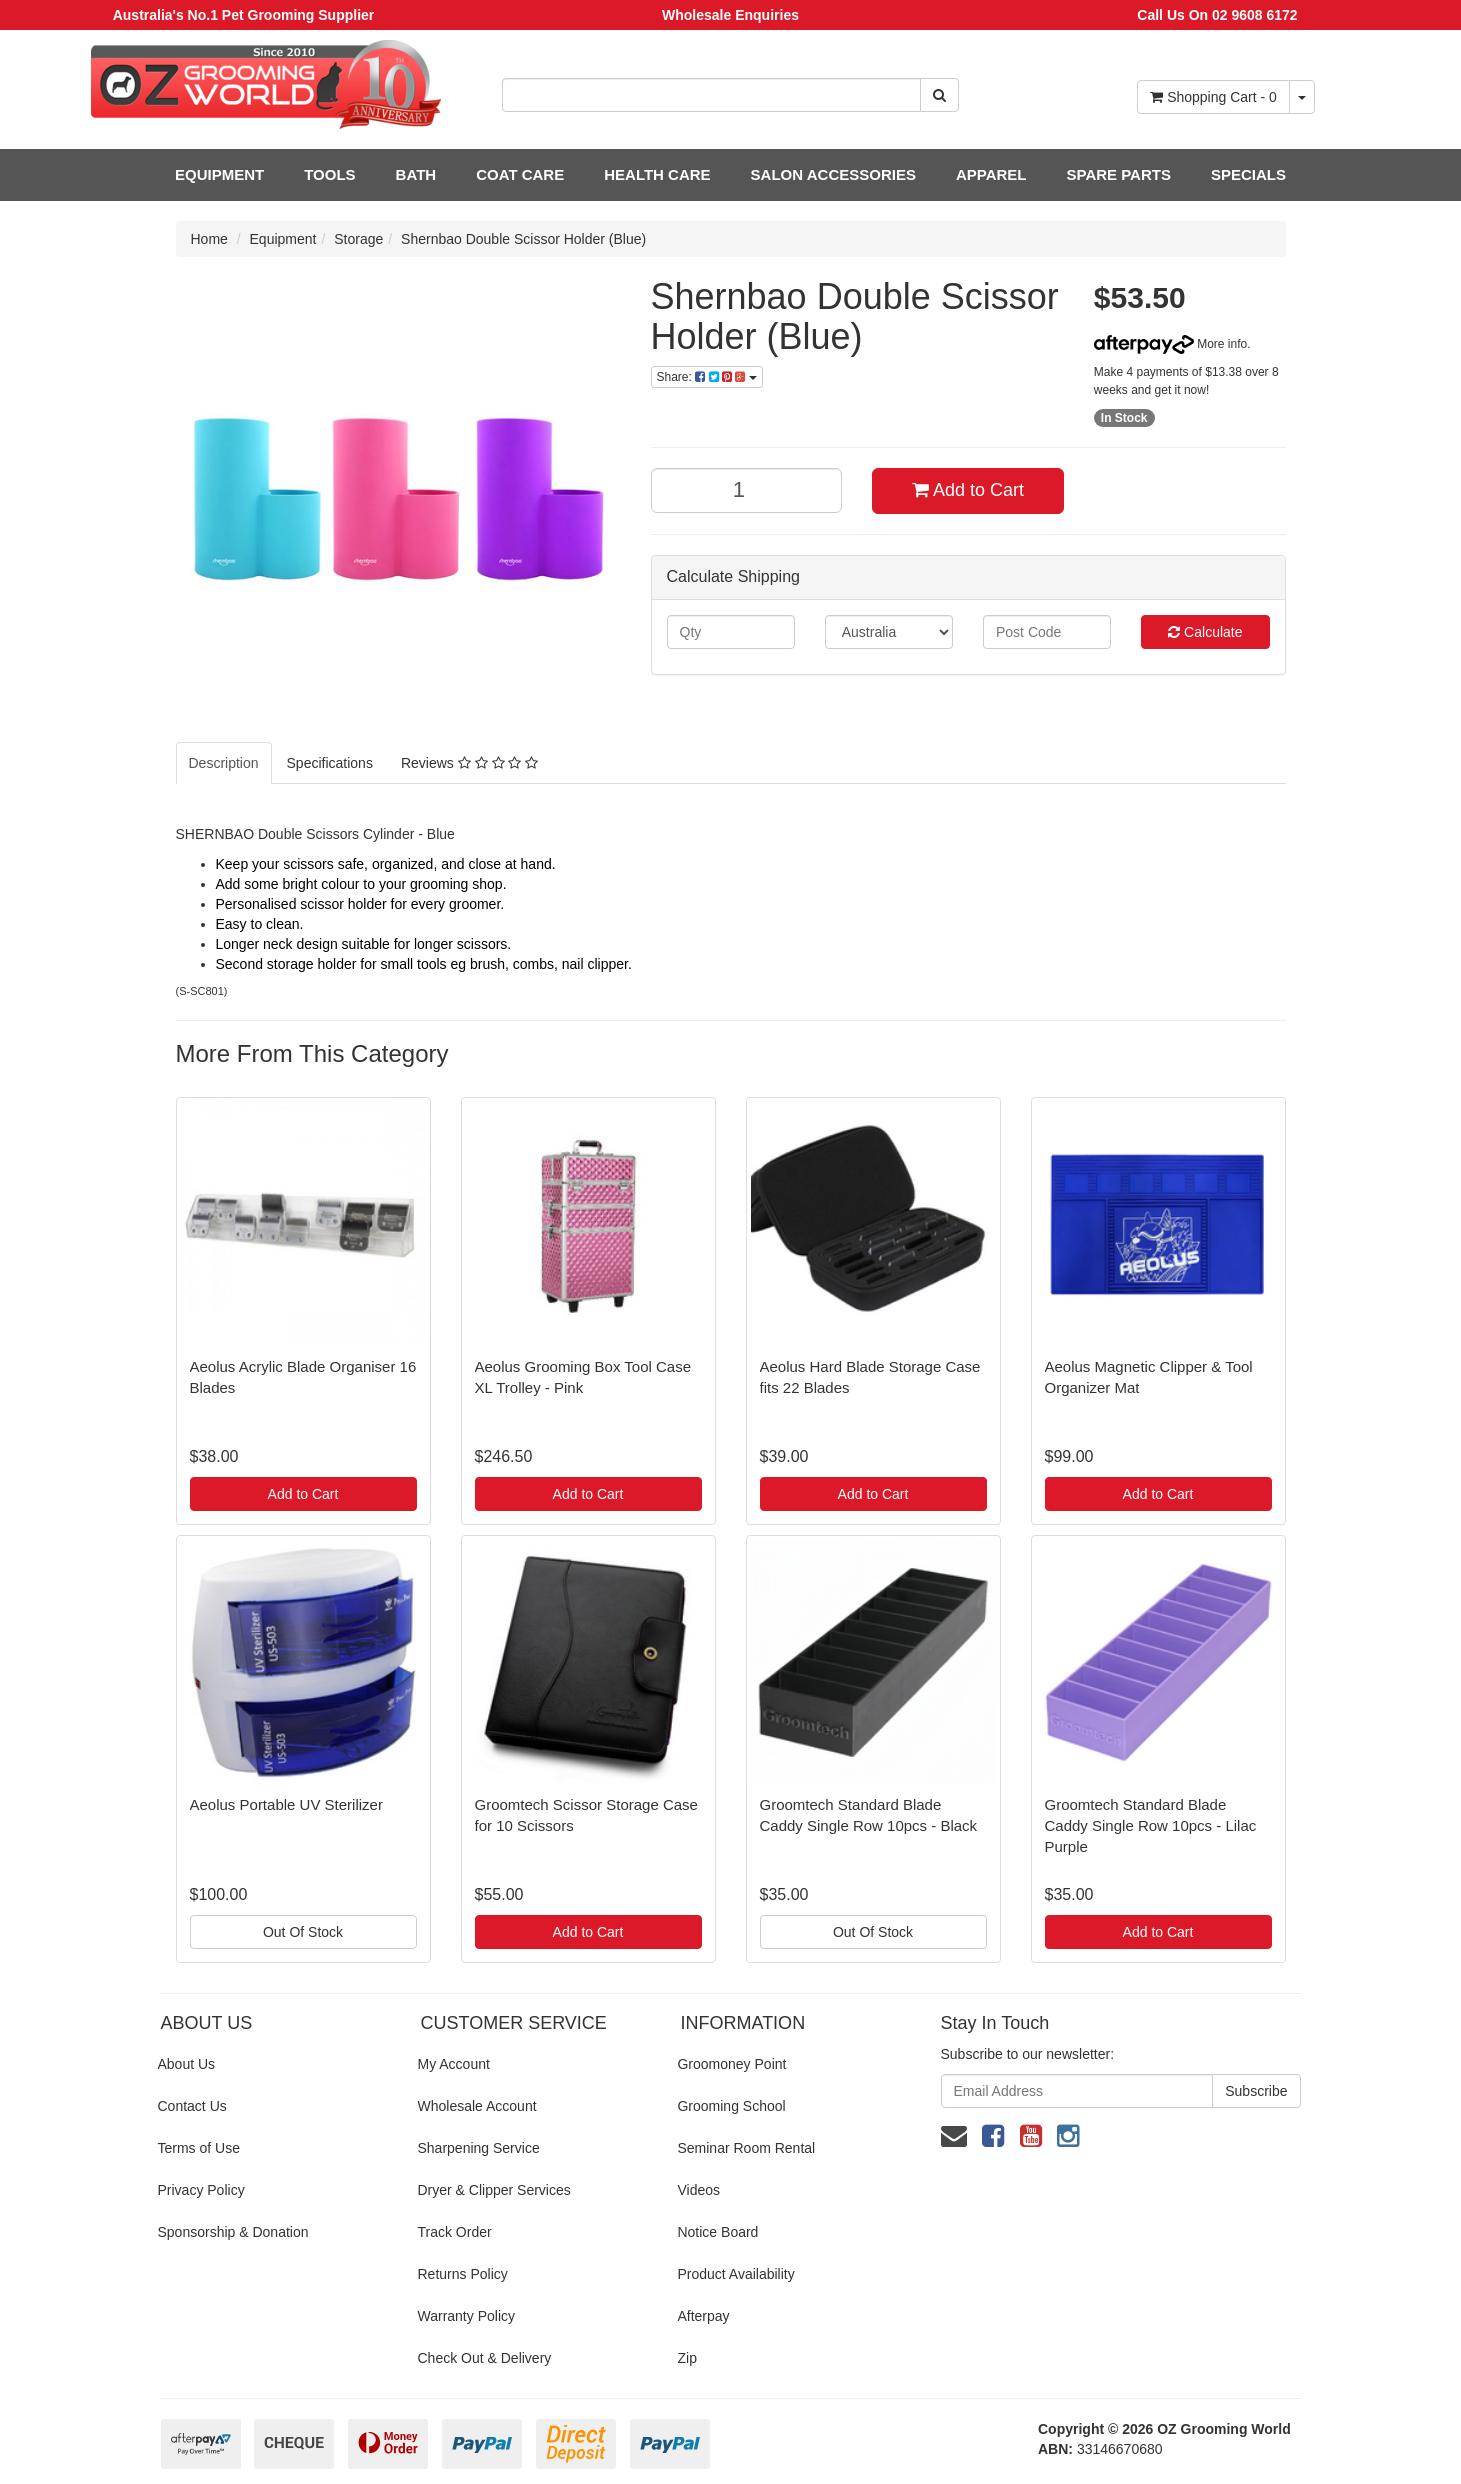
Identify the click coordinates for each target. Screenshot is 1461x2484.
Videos (698, 2190)
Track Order (454, 2232)
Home (209, 239)
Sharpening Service (478, 2148)
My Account (453, 2064)
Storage (358, 239)
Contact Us (192, 2106)
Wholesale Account (476, 2106)
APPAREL (991, 174)
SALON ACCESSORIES (833, 174)
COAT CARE (520, 174)
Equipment (283, 239)
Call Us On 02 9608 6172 (1217, 15)
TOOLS (329, 174)
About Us (187, 2064)
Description (224, 763)
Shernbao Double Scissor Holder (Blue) (523, 239)
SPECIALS (1248, 174)
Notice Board (717, 2232)
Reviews (469, 763)
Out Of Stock (303, 1932)
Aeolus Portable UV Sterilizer (286, 1804)
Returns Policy (462, 2274)
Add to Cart (968, 490)
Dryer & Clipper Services (493, 2190)
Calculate (1205, 632)
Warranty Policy (466, 2316)
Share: (707, 377)
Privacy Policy (201, 2190)
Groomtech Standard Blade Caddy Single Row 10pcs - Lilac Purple (1151, 1825)
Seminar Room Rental (746, 2148)
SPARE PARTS (1118, 174)
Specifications (330, 763)
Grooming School (731, 2106)
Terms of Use (199, 2148)
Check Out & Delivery (484, 2358)
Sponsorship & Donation (233, 2232)
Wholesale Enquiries (730, 15)
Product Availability (735, 2274)
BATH (416, 174)
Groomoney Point (731, 2064)
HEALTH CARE (657, 174)
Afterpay (703, 2316)
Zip (686, 2358)
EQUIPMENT (219, 174)
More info (1170, 344)
